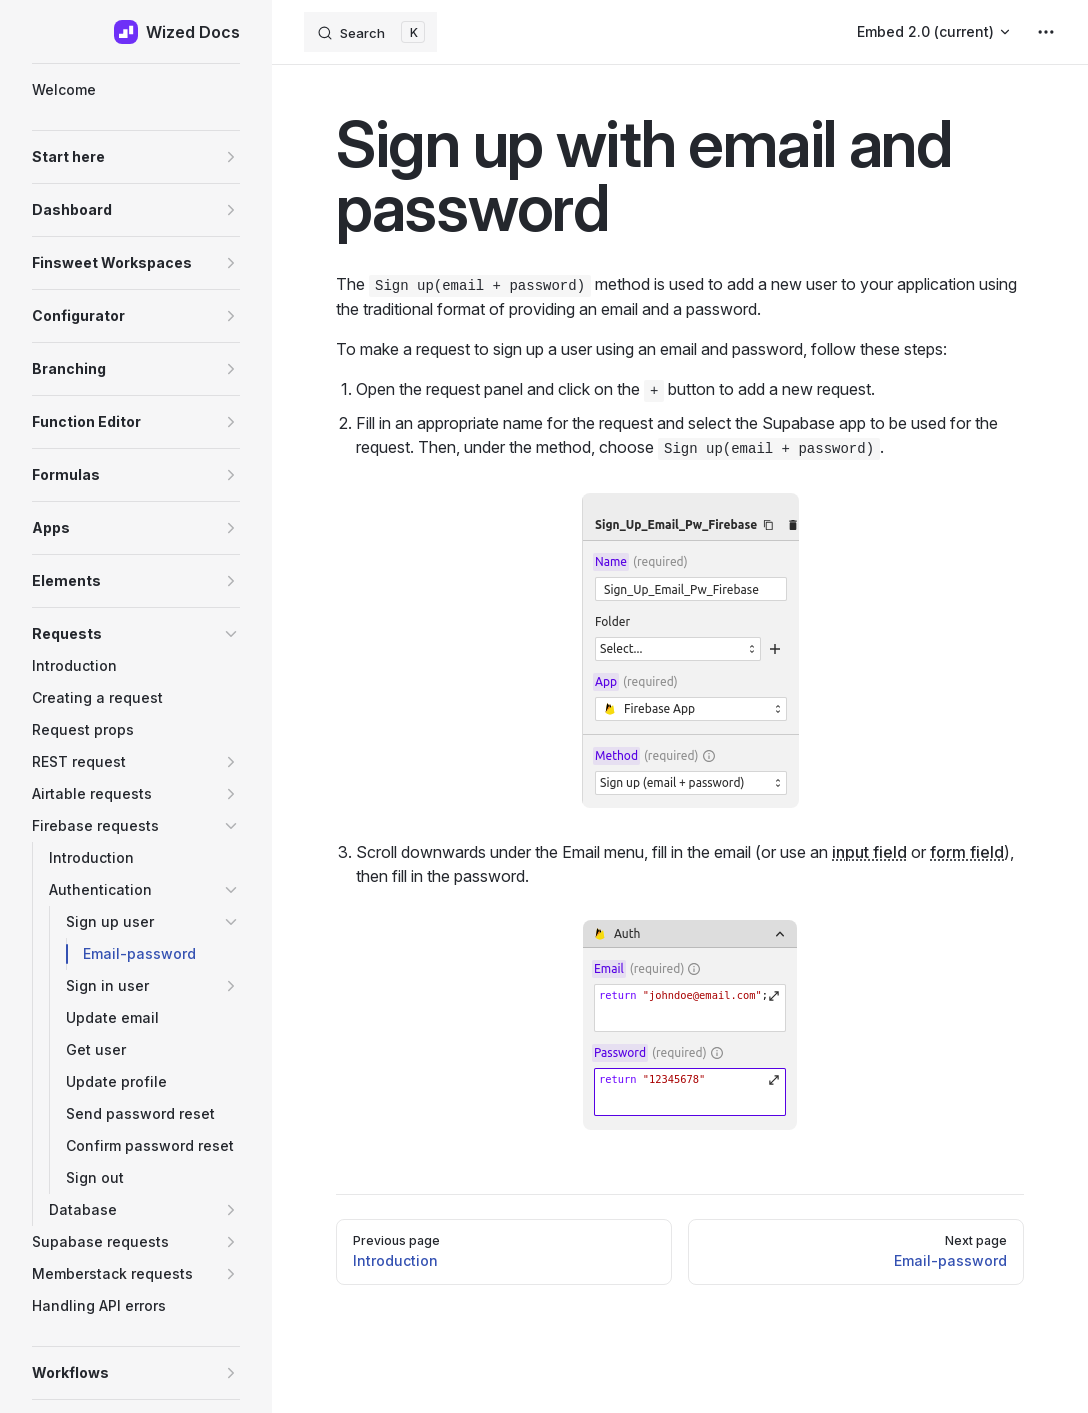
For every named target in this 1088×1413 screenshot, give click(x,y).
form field (967, 852)
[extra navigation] (1046, 32)
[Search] (370, 32)
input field (869, 852)
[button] (136, 157)
